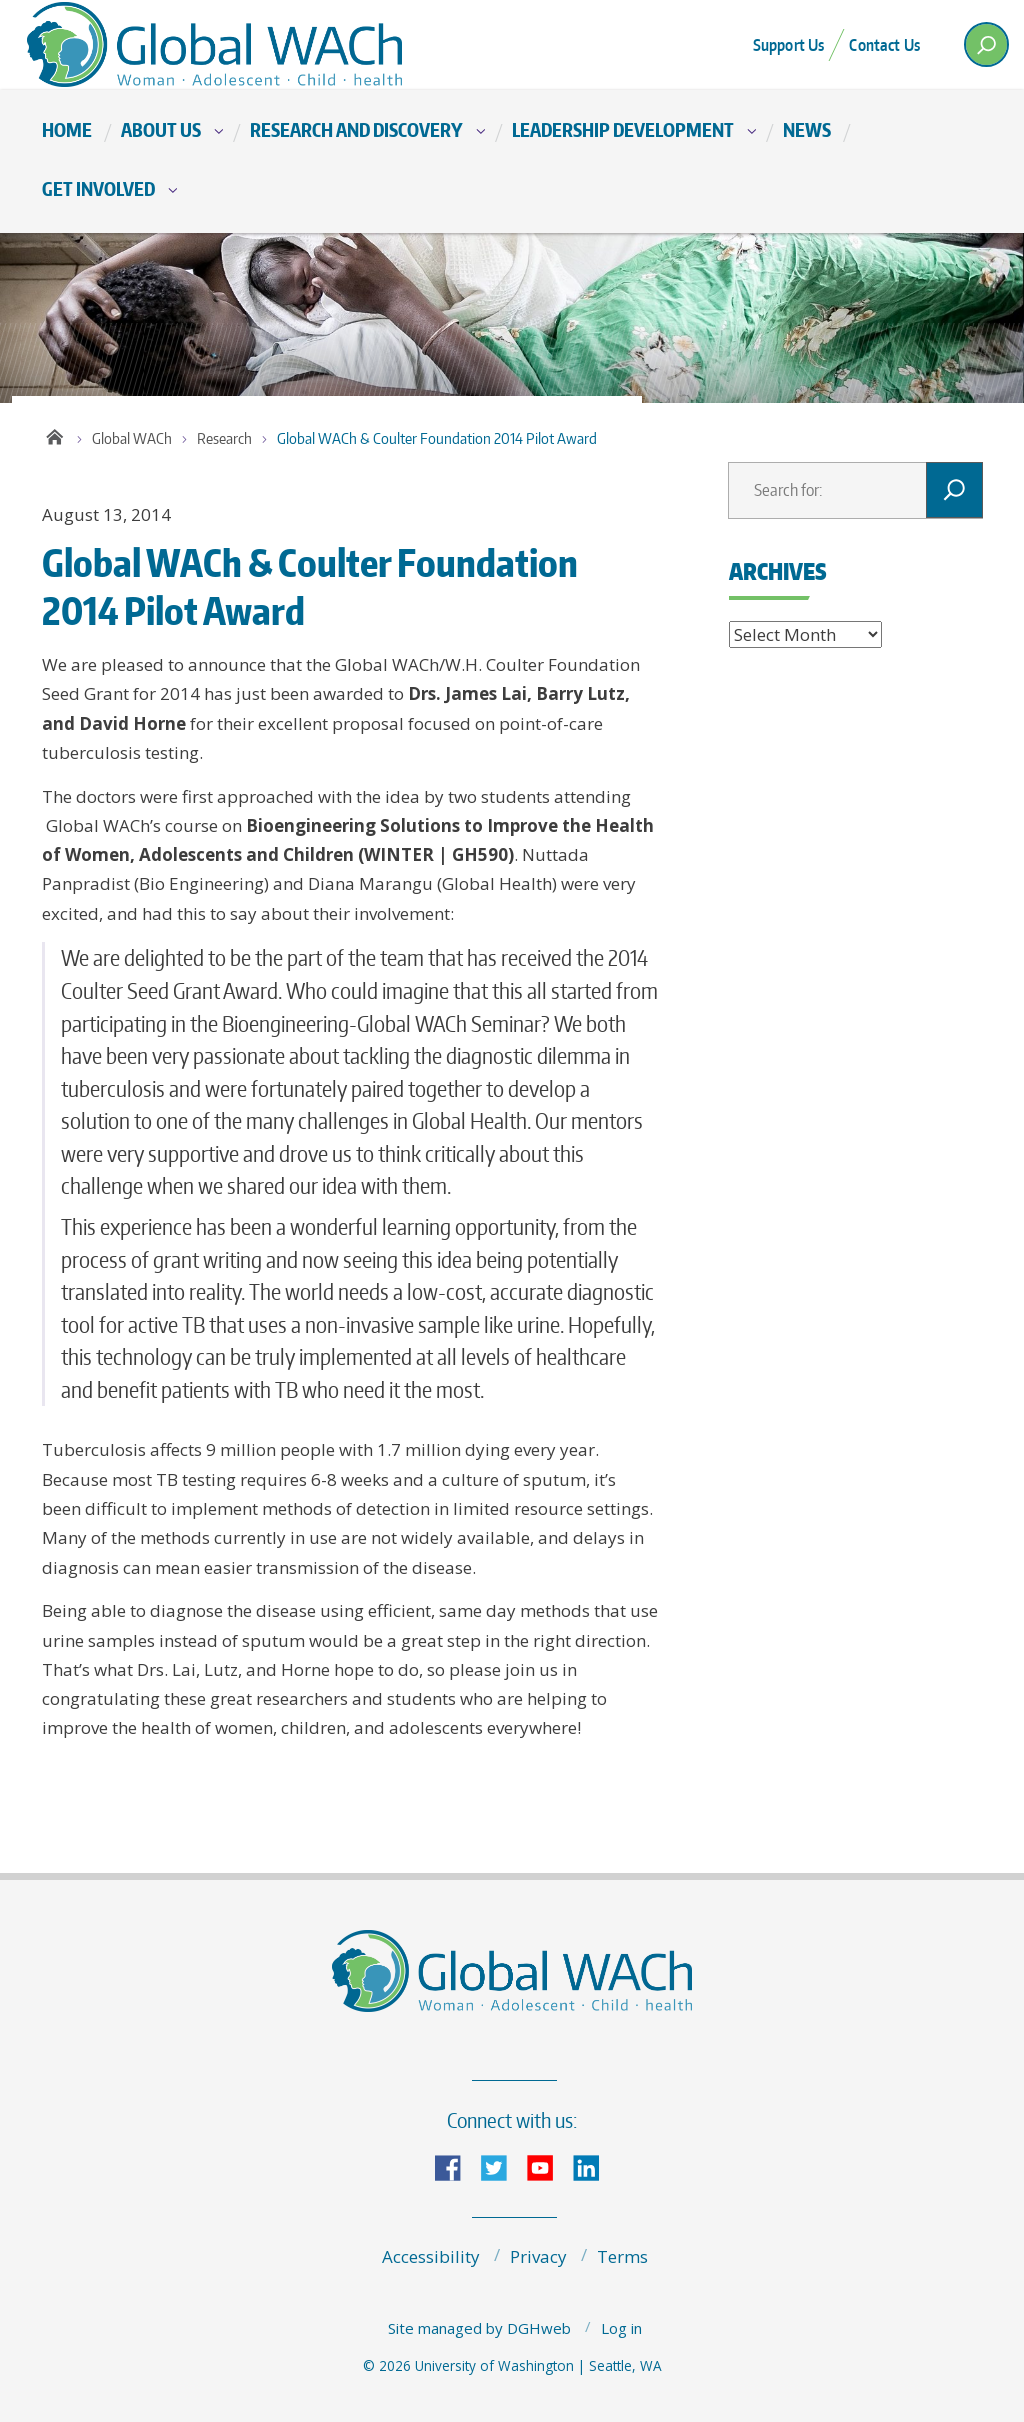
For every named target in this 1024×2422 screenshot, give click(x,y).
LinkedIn (594, 2166)
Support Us (789, 45)
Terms (622, 2256)
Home (67, 129)
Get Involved (98, 188)
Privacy (538, 2256)
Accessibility (431, 2256)
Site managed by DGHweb (479, 2328)
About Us (161, 129)
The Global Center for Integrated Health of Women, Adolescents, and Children (222, 44)
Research (224, 438)
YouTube (548, 2166)
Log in (621, 2328)
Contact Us (884, 45)
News (807, 129)
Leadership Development (623, 129)
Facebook (456, 2166)
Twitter (502, 2166)
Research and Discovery (356, 129)
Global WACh (132, 438)
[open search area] (986, 44)
